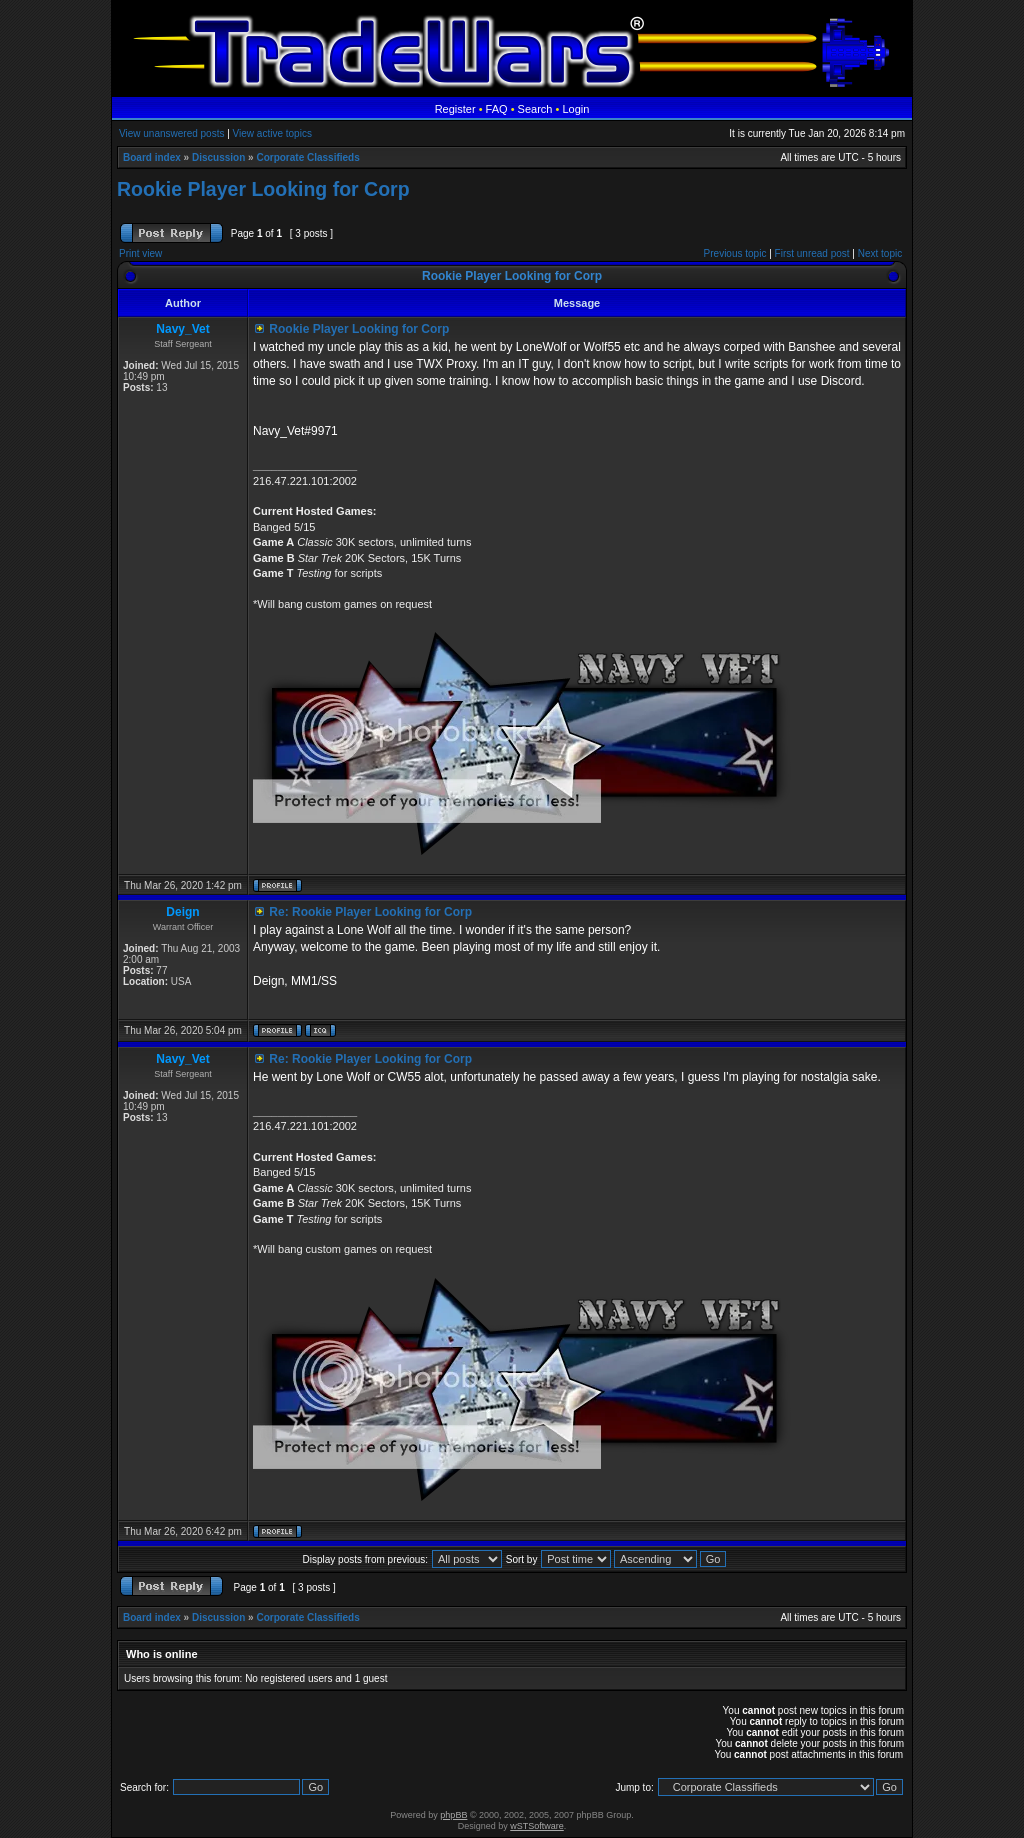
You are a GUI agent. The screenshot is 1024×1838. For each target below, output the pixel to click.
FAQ (497, 109)
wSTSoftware (537, 1826)
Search (535, 109)
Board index (152, 157)
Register (455, 109)
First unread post (812, 253)
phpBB (453, 1815)
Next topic (880, 253)
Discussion (218, 157)
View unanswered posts (171, 133)
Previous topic (735, 253)
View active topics (272, 133)
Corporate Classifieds (307, 157)
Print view (140, 253)
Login (575, 109)
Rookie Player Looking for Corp (263, 189)
